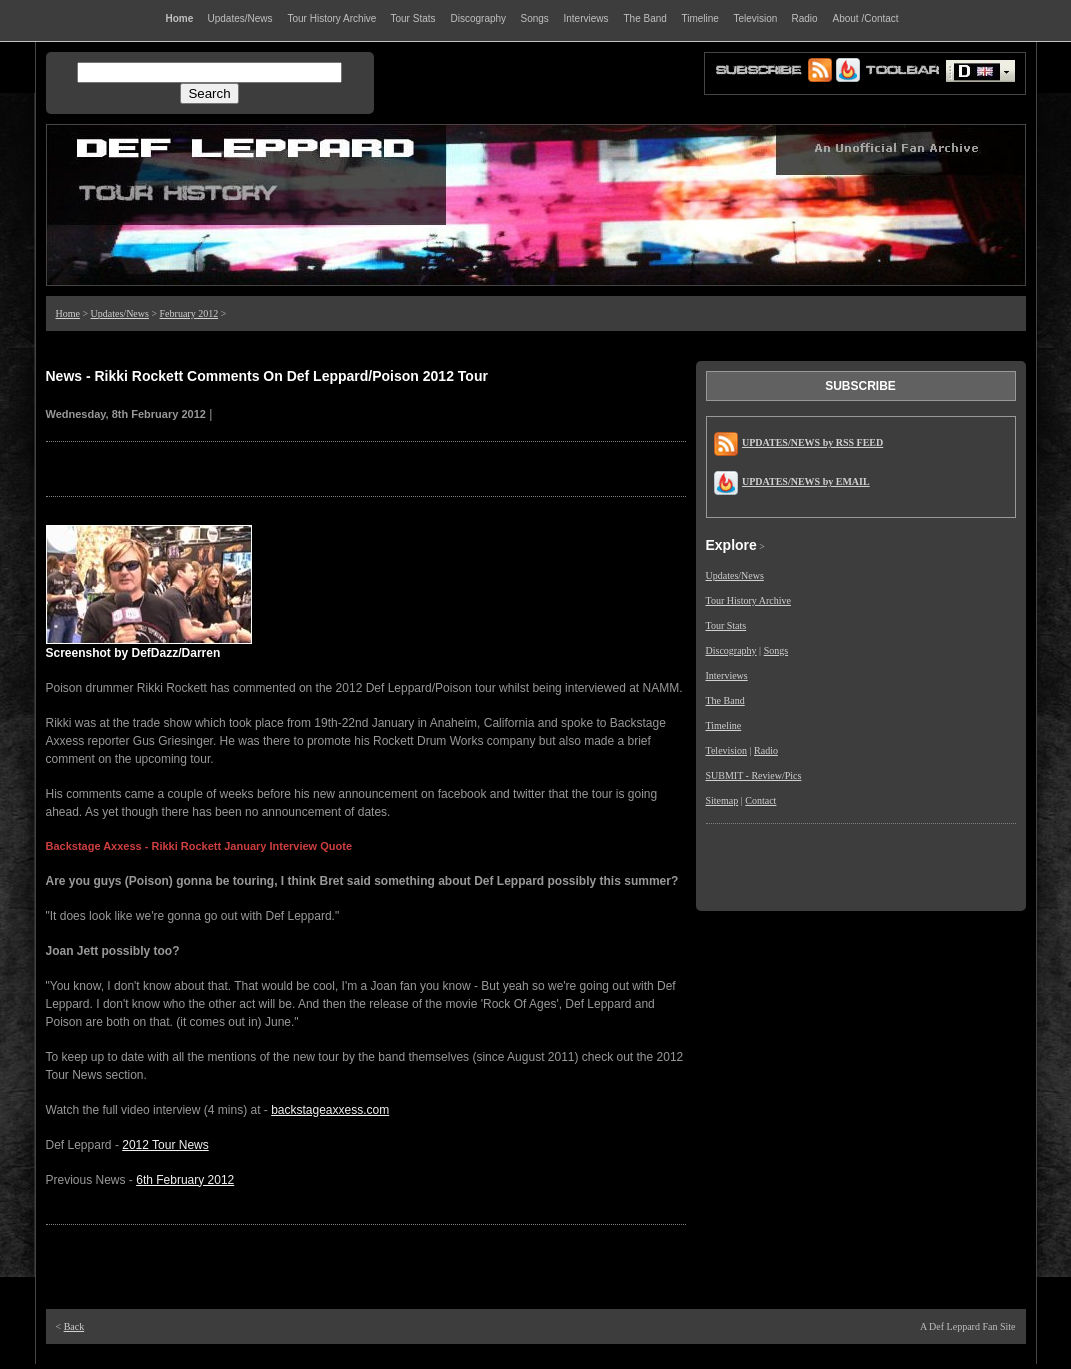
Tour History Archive (748, 600)
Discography (731, 650)
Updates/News (120, 313)
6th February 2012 (185, 1180)
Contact (760, 800)
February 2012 (189, 313)
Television (727, 750)
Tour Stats (726, 625)
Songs (776, 650)
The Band (725, 700)
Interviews (727, 675)
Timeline (724, 725)
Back (74, 1326)
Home (68, 313)
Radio (766, 750)
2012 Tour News (165, 1145)
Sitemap (722, 800)
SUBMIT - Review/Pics (754, 775)
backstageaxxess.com (330, 1110)
